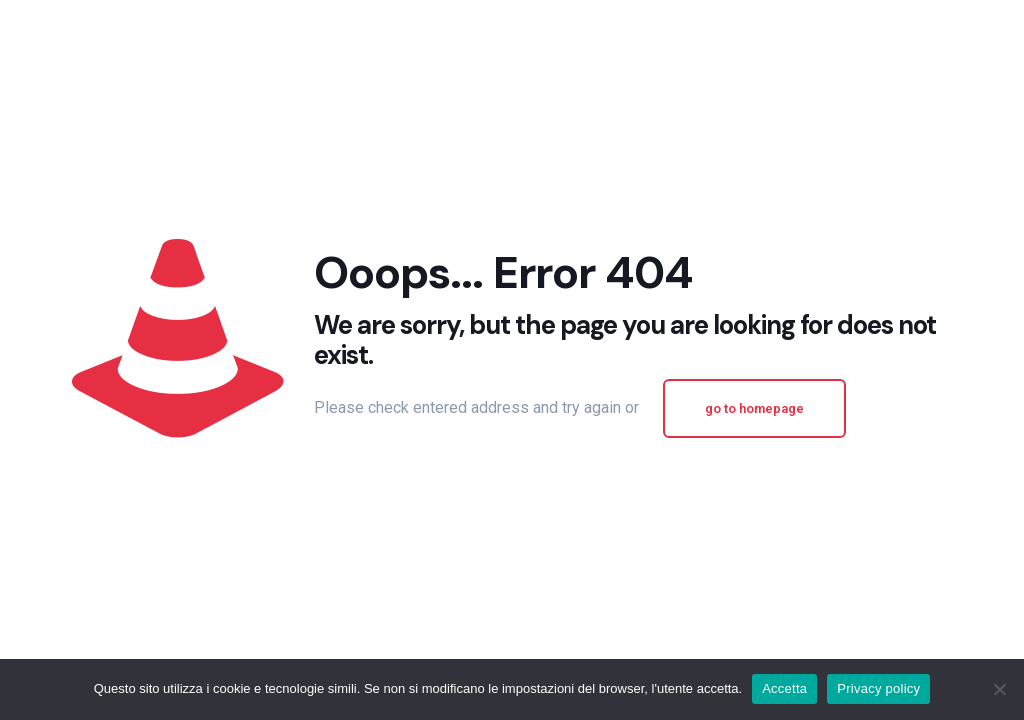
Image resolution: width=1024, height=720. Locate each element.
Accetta (784, 688)
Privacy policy (878, 688)
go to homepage (754, 408)
